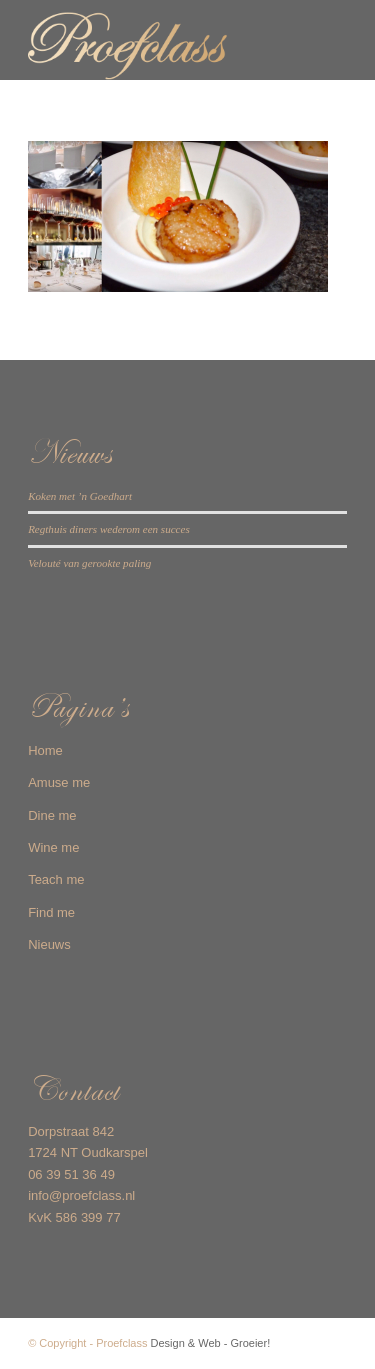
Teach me (56, 879)
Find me (51, 912)
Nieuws (49, 944)
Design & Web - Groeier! (211, 1343)
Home (45, 750)
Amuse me (59, 782)
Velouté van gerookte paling (89, 563)
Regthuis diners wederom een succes (109, 529)
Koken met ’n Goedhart (80, 496)
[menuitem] (319, 40)
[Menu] (319, 40)
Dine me (52, 815)
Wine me (53, 847)
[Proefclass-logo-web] (155, 40)
